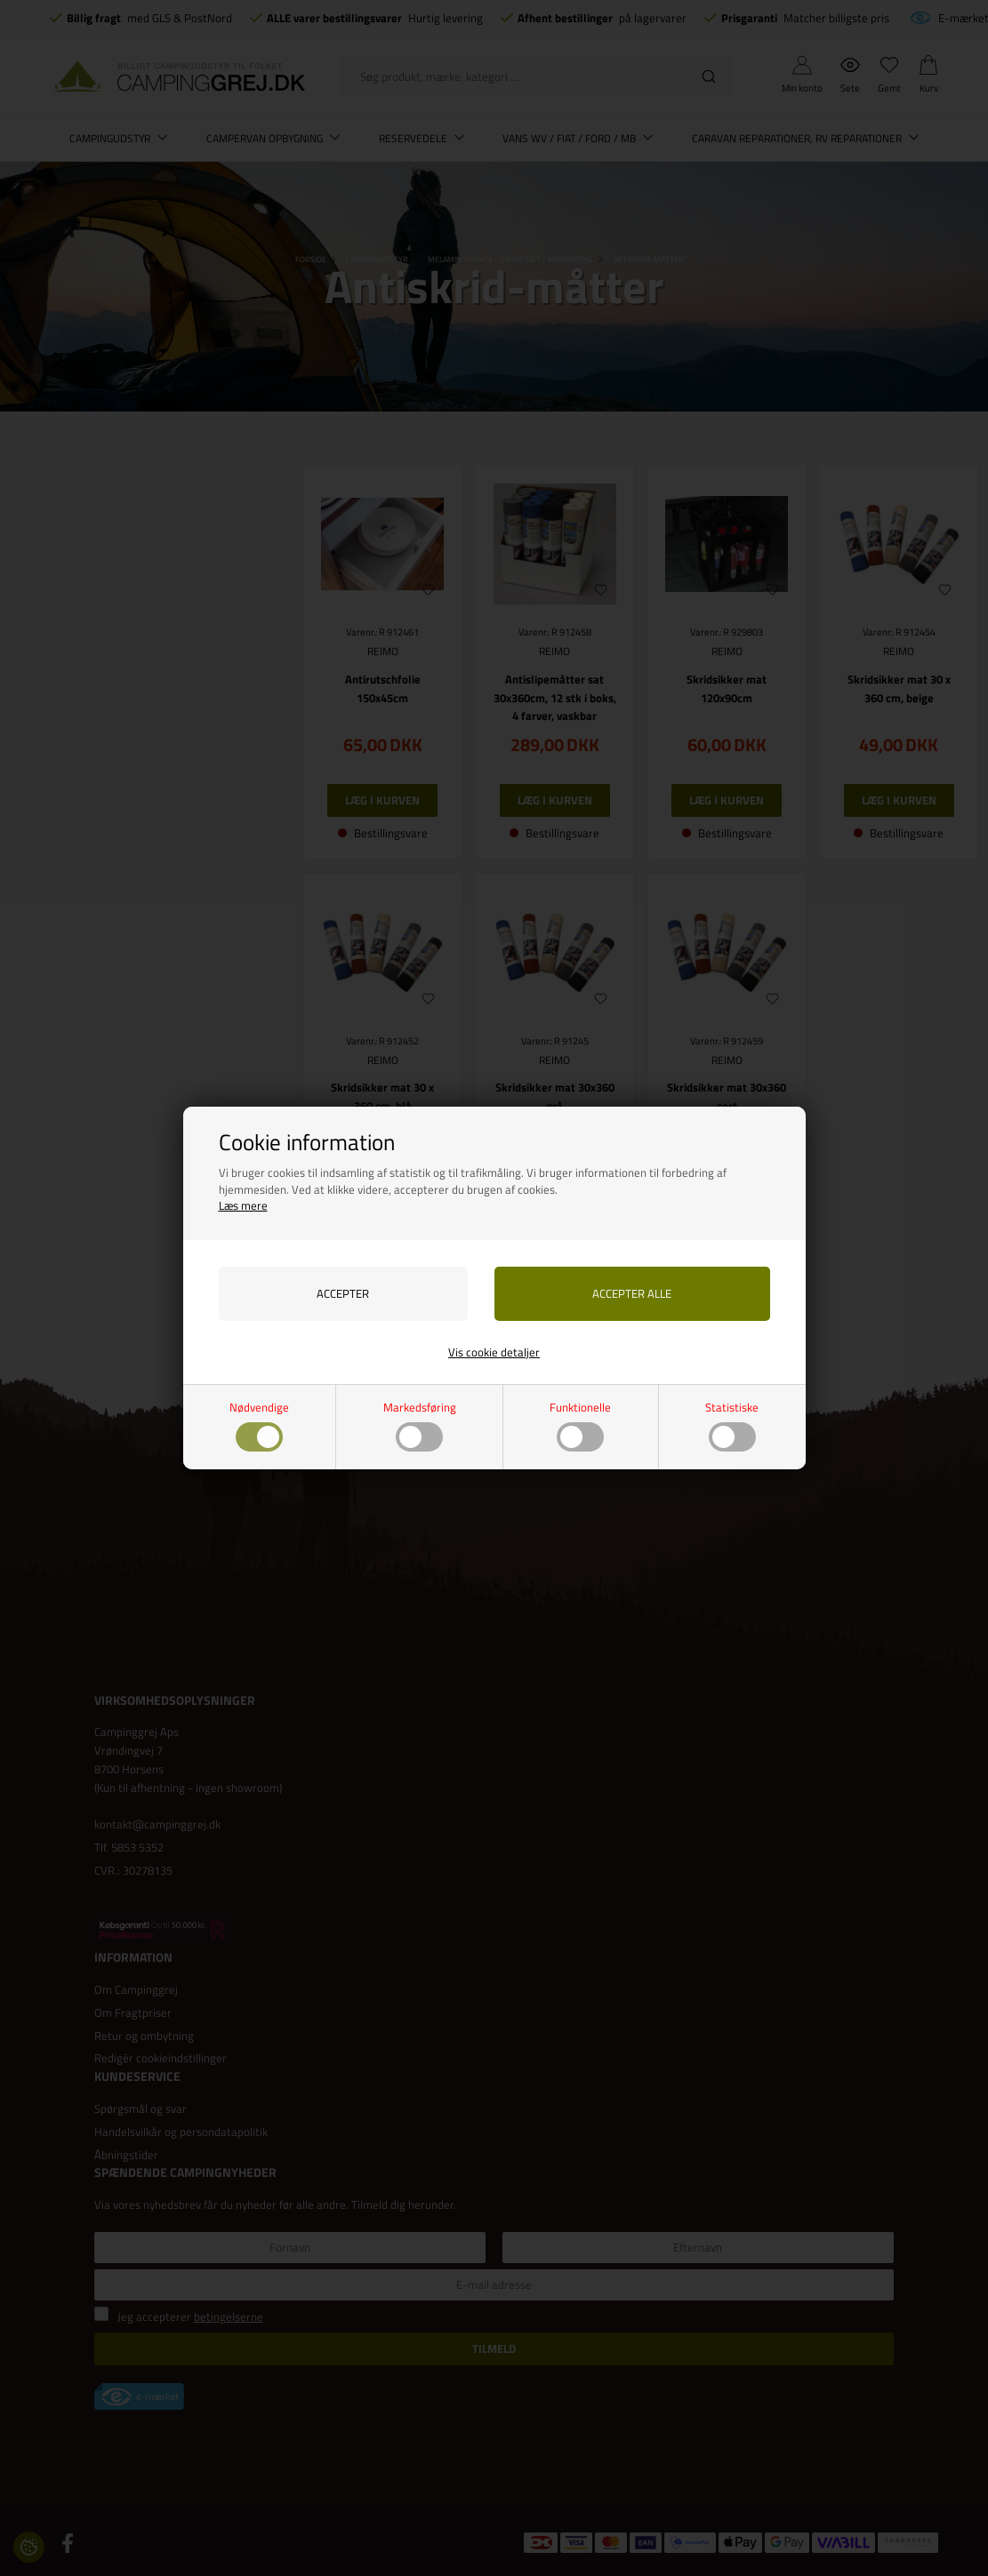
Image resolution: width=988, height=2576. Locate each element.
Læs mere (243, 1205)
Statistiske (732, 1425)
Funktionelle (580, 1425)
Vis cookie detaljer (494, 1352)
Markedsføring (419, 1425)
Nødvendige (259, 1425)
